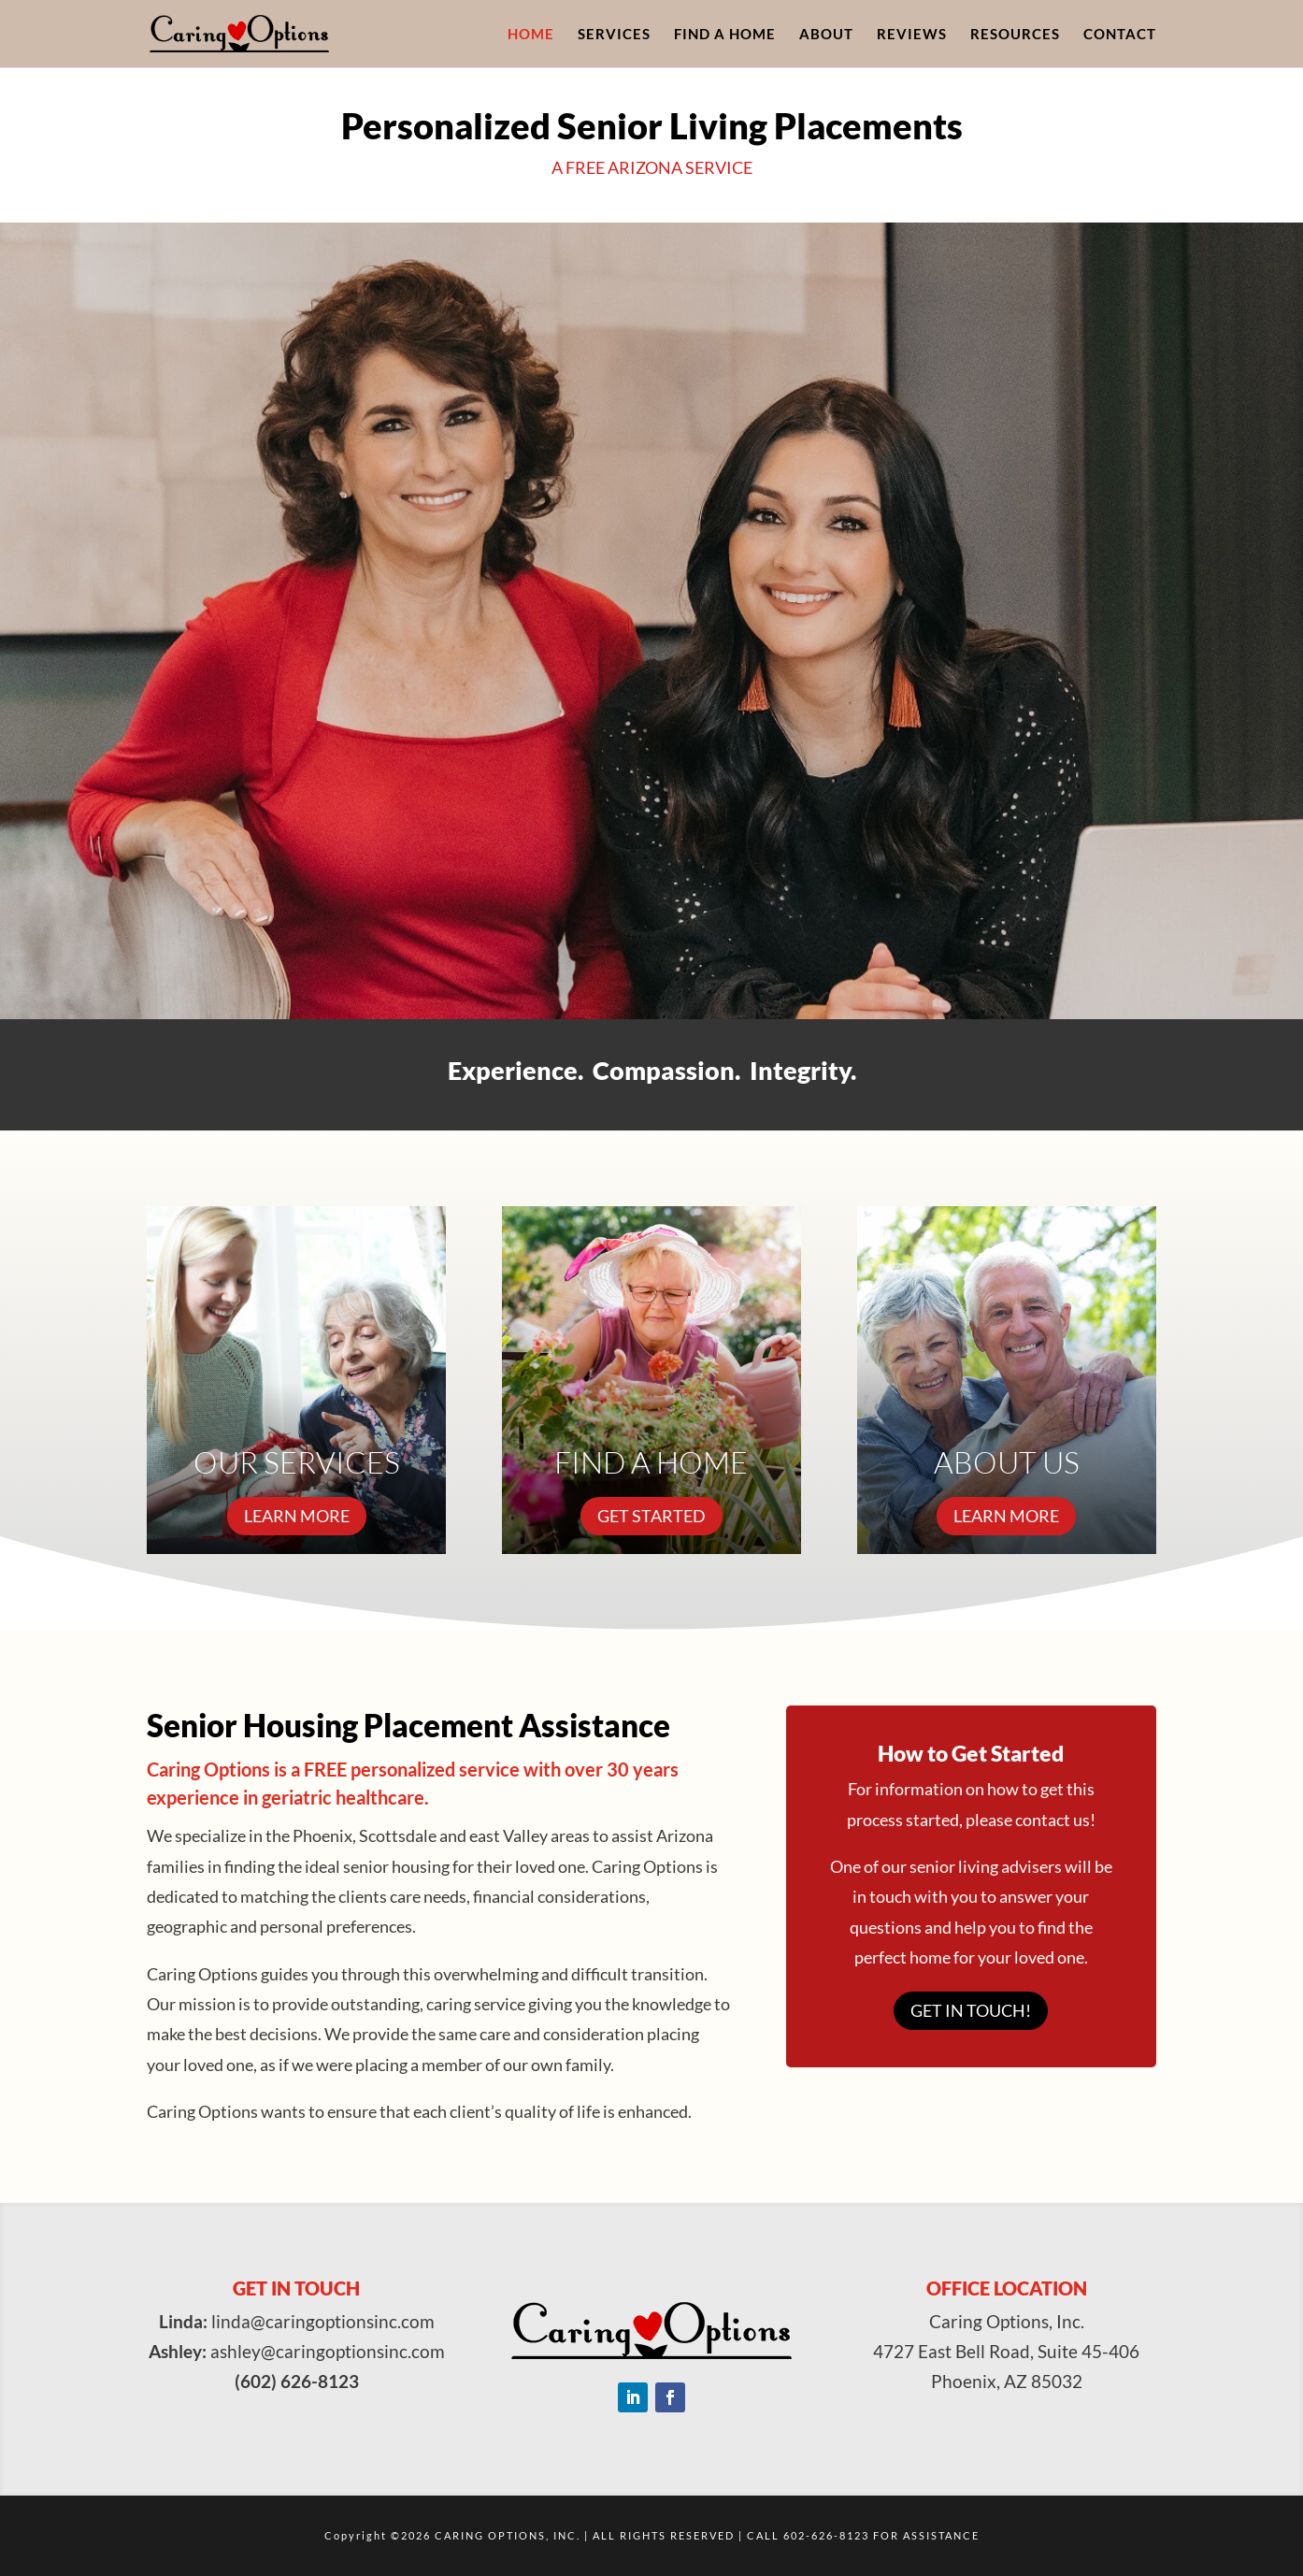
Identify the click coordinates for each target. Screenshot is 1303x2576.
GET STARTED (651, 1515)
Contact (1119, 34)
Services (614, 34)
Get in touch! (970, 2010)
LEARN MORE (297, 1515)
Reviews (912, 34)
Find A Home (725, 34)
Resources (1015, 34)
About (826, 34)
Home (531, 34)
